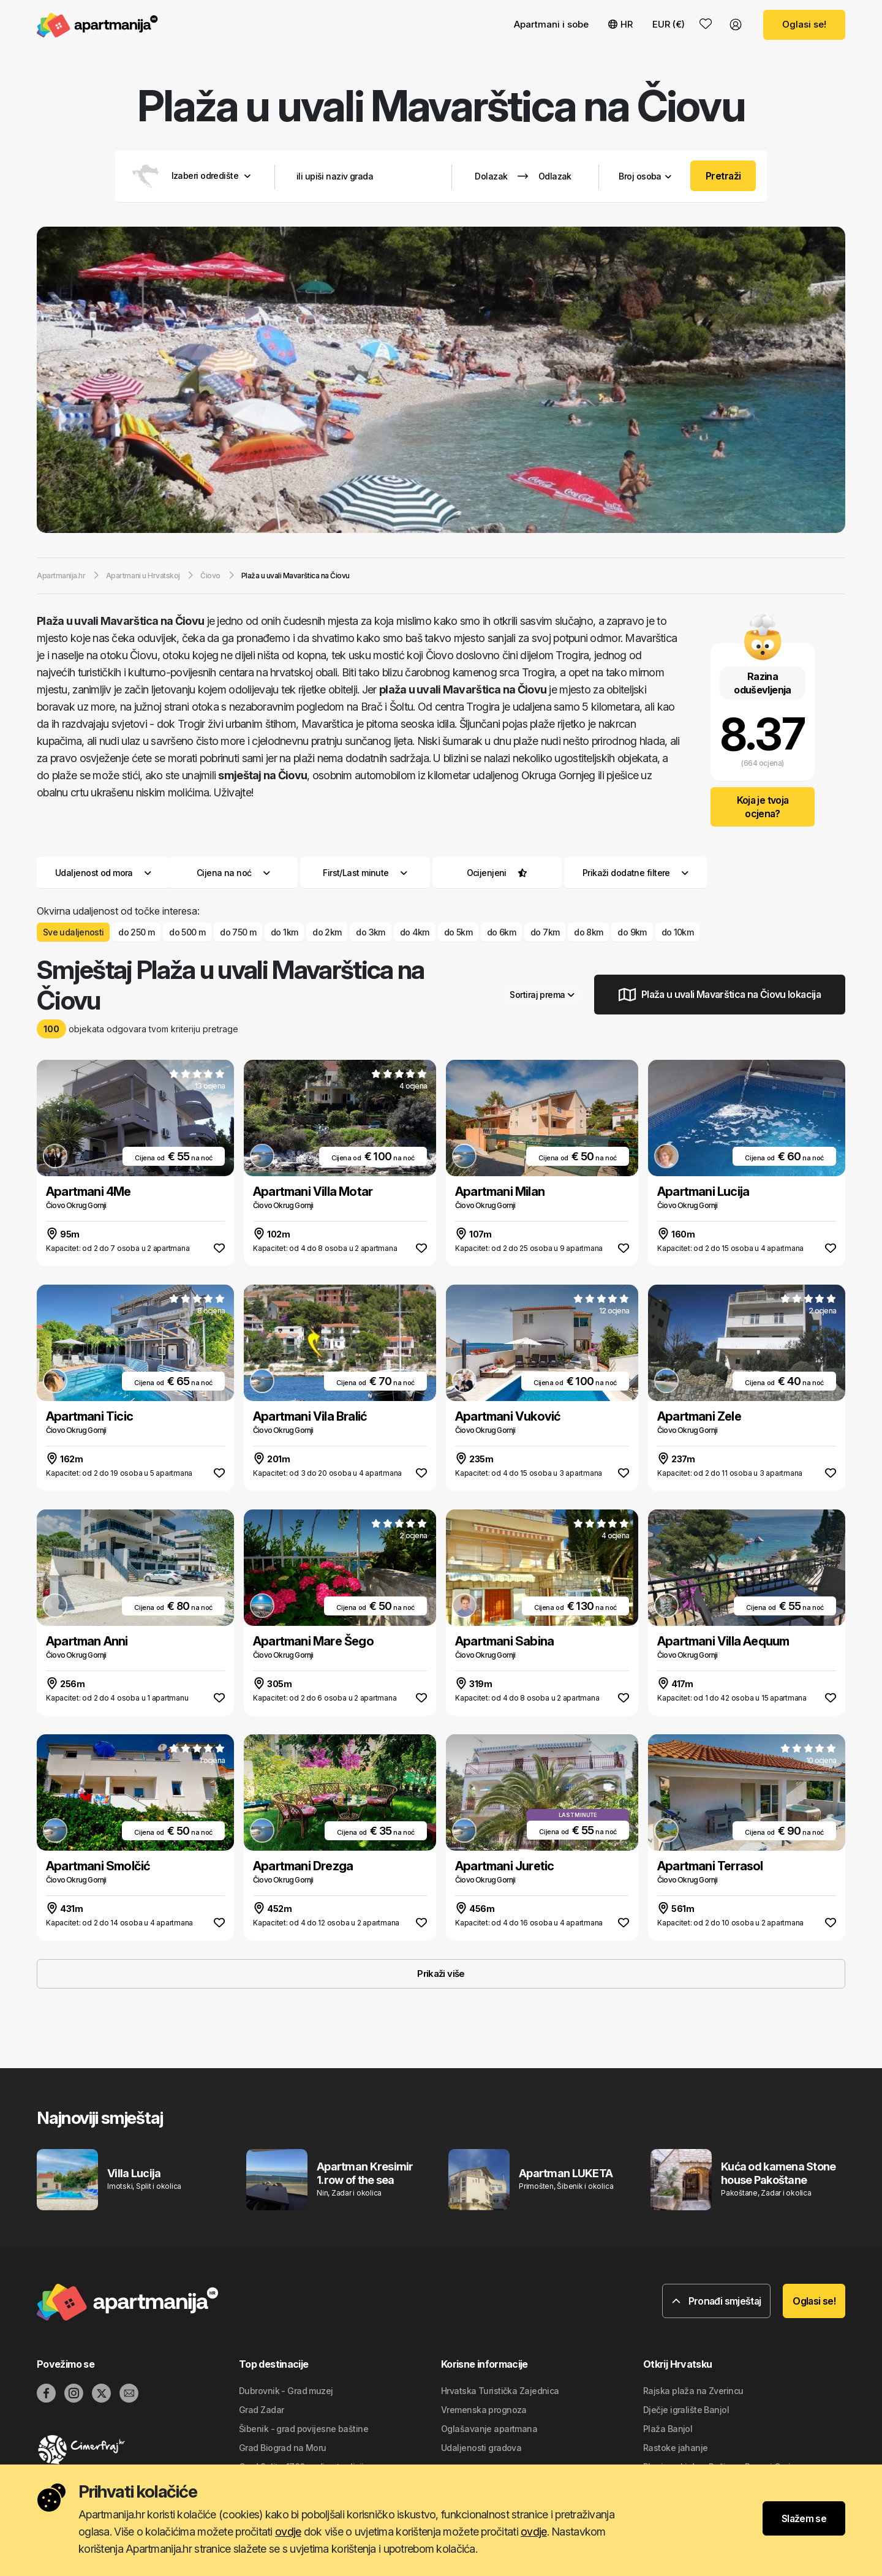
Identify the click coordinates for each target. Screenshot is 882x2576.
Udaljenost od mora (103, 872)
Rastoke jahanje (675, 2447)
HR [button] (620, 24)
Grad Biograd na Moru (282, 2447)
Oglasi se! (804, 24)
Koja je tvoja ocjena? (763, 807)
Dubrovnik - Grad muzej (286, 2390)
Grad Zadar (261, 2409)
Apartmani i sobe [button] (551, 24)
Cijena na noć (233, 872)
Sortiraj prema (542, 994)
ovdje (288, 2531)
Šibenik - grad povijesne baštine (303, 2428)
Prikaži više (440, 1973)
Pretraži (723, 176)
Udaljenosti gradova (481, 2447)
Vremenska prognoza (484, 2409)
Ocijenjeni (487, 872)
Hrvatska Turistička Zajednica (500, 2390)
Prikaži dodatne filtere (635, 872)
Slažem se (804, 2518)
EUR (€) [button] (668, 24)
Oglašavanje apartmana (489, 2428)
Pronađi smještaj (716, 2301)
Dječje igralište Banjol (686, 2409)
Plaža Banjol (667, 2428)
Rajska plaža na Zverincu (693, 2390)
